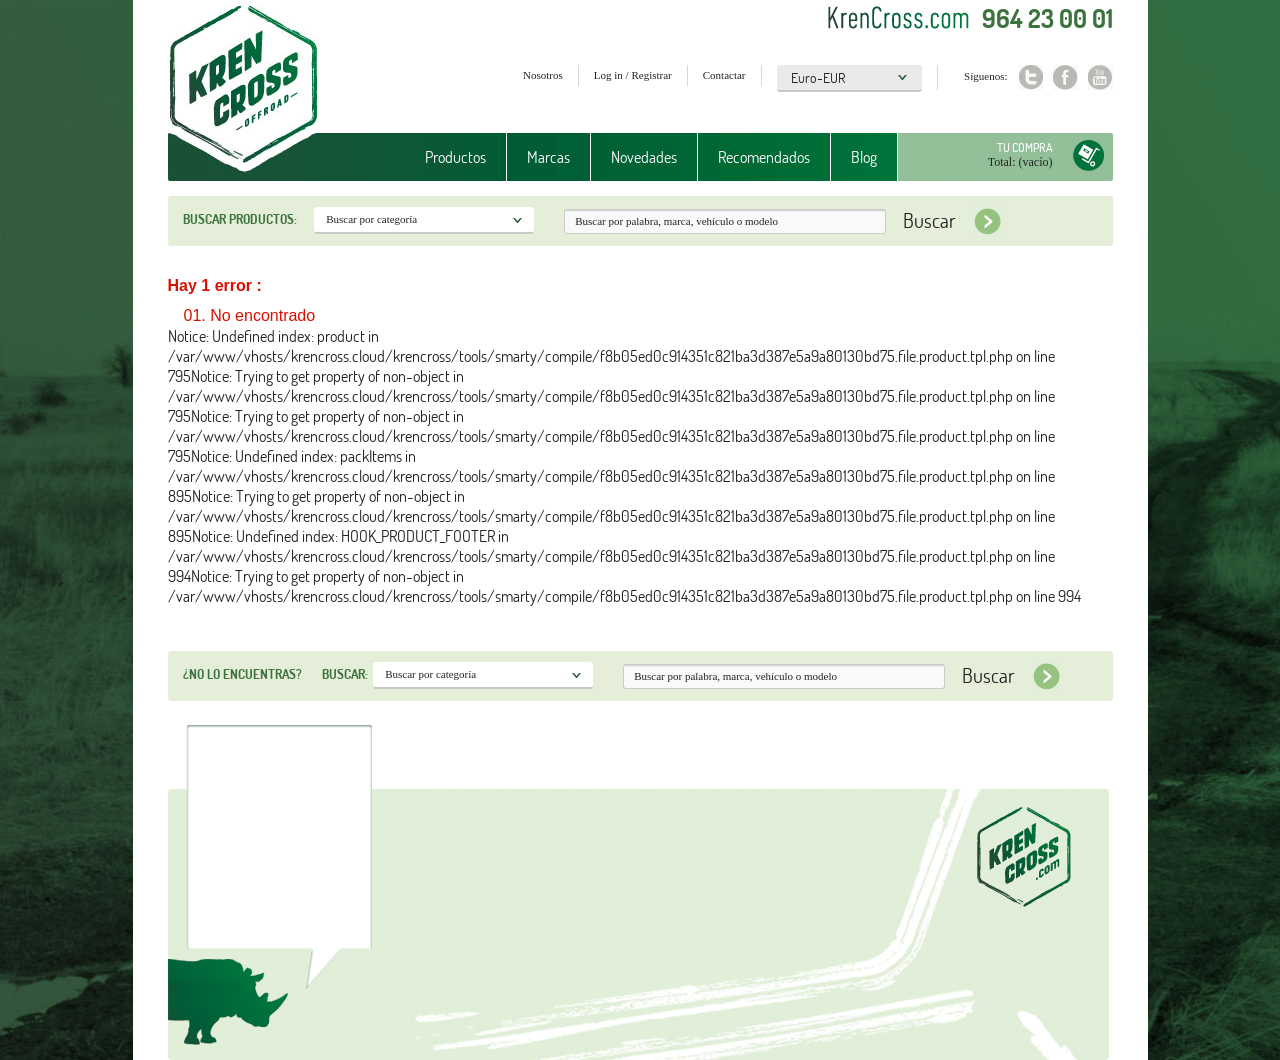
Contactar (724, 75)
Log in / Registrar (633, 75)
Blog (864, 157)
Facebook (1065, 77)
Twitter (1030, 77)
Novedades (644, 157)
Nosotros (543, 75)
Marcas (548, 157)
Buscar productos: (240, 219)
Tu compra (1025, 147)
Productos (455, 157)
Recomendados (764, 157)
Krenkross (243, 90)
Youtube (1100, 77)
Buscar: (345, 674)
